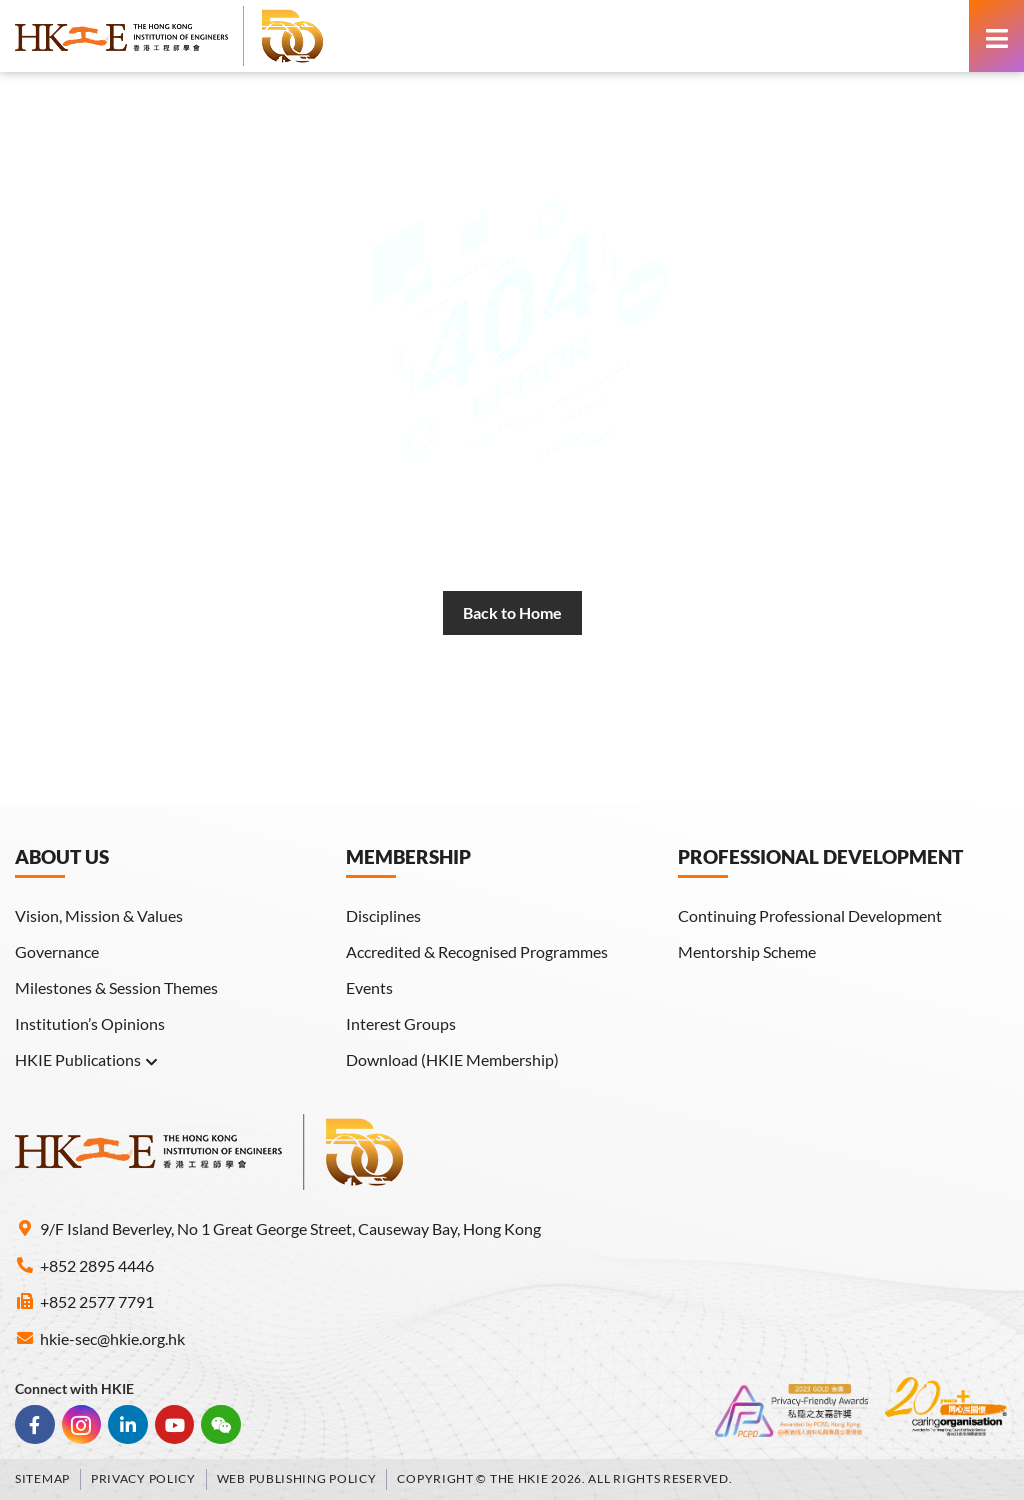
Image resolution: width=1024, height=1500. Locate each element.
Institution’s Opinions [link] (90, 1023)
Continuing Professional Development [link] (810, 915)
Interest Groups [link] (401, 1023)
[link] (170, 36)
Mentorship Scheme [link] (747, 951)
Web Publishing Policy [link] (297, 1478)
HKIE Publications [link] (87, 1060)
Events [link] (369, 987)
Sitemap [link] (42, 1478)
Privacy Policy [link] (143, 1478)
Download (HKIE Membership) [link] (452, 1059)
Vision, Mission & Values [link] (99, 915)
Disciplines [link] (383, 915)
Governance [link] (57, 951)
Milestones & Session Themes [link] (116, 987)
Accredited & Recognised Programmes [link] (477, 951)
